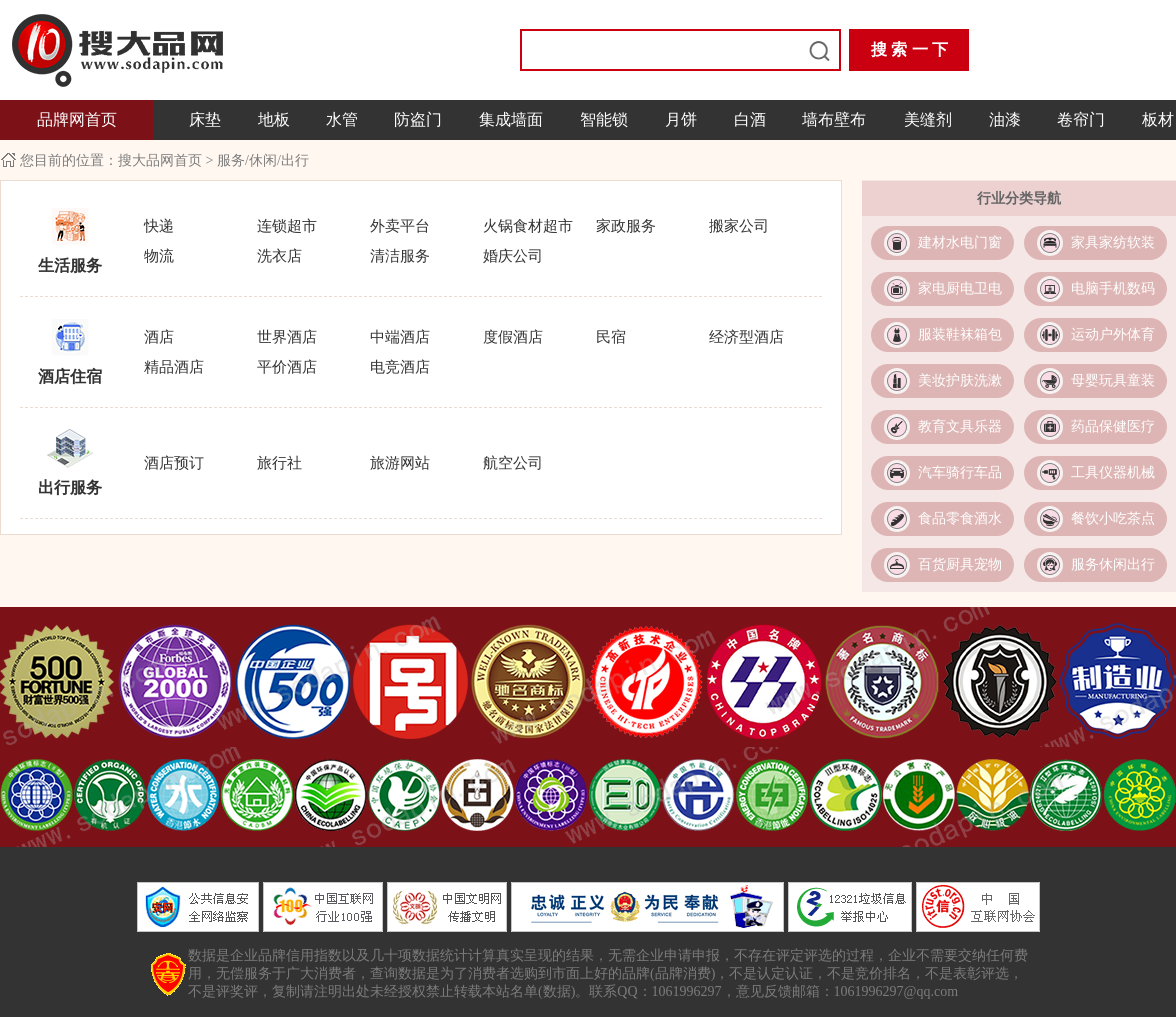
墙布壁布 (834, 119)
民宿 (611, 337)
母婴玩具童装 (1113, 380)
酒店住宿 (70, 376)
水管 (342, 119)
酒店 (159, 337)
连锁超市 (287, 226)
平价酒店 (287, 367)
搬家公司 (739, 226)
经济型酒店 (746, 337)
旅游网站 (400, 463)
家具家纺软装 (1113, 242)
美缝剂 (928, 119)
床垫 (205, 119)
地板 (274, 119)
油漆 (1005, 119)
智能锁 (604, 119)
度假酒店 (513, 337)
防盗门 (418, 119)
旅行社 (279, 463)
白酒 (750, 119)
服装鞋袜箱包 (960, 334)
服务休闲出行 (1113, 564)
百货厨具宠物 (960, 564)
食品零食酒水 (960, 518)
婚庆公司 (513, 256)
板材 (1158, 119)
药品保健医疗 (1113, 426)
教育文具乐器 (960, 426)
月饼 (681, 119)
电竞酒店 (400, 367)
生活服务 (70, 265)
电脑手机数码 (1113, 288)
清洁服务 (400, 256)
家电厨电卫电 (960, 288)
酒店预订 (174, 463)
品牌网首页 (77, 119)
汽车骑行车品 (960, 472)
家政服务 (626, 226)
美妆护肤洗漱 (960, 380)
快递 (159, 226)
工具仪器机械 (1113, 472)
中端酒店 (400, 337)
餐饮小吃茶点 (1113, 518)
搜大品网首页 (162, 160)
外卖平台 (400, 226)
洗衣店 (279, 256)
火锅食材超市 (528, 226)
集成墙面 (511, 119)
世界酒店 (287, 337)
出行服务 (70, 487)
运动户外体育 (1113, 334)
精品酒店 (174, 367)
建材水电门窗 (960, 242)
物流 (159, 256)
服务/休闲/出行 (263, 160)
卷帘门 (1081, 119)
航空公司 (513, 463)
